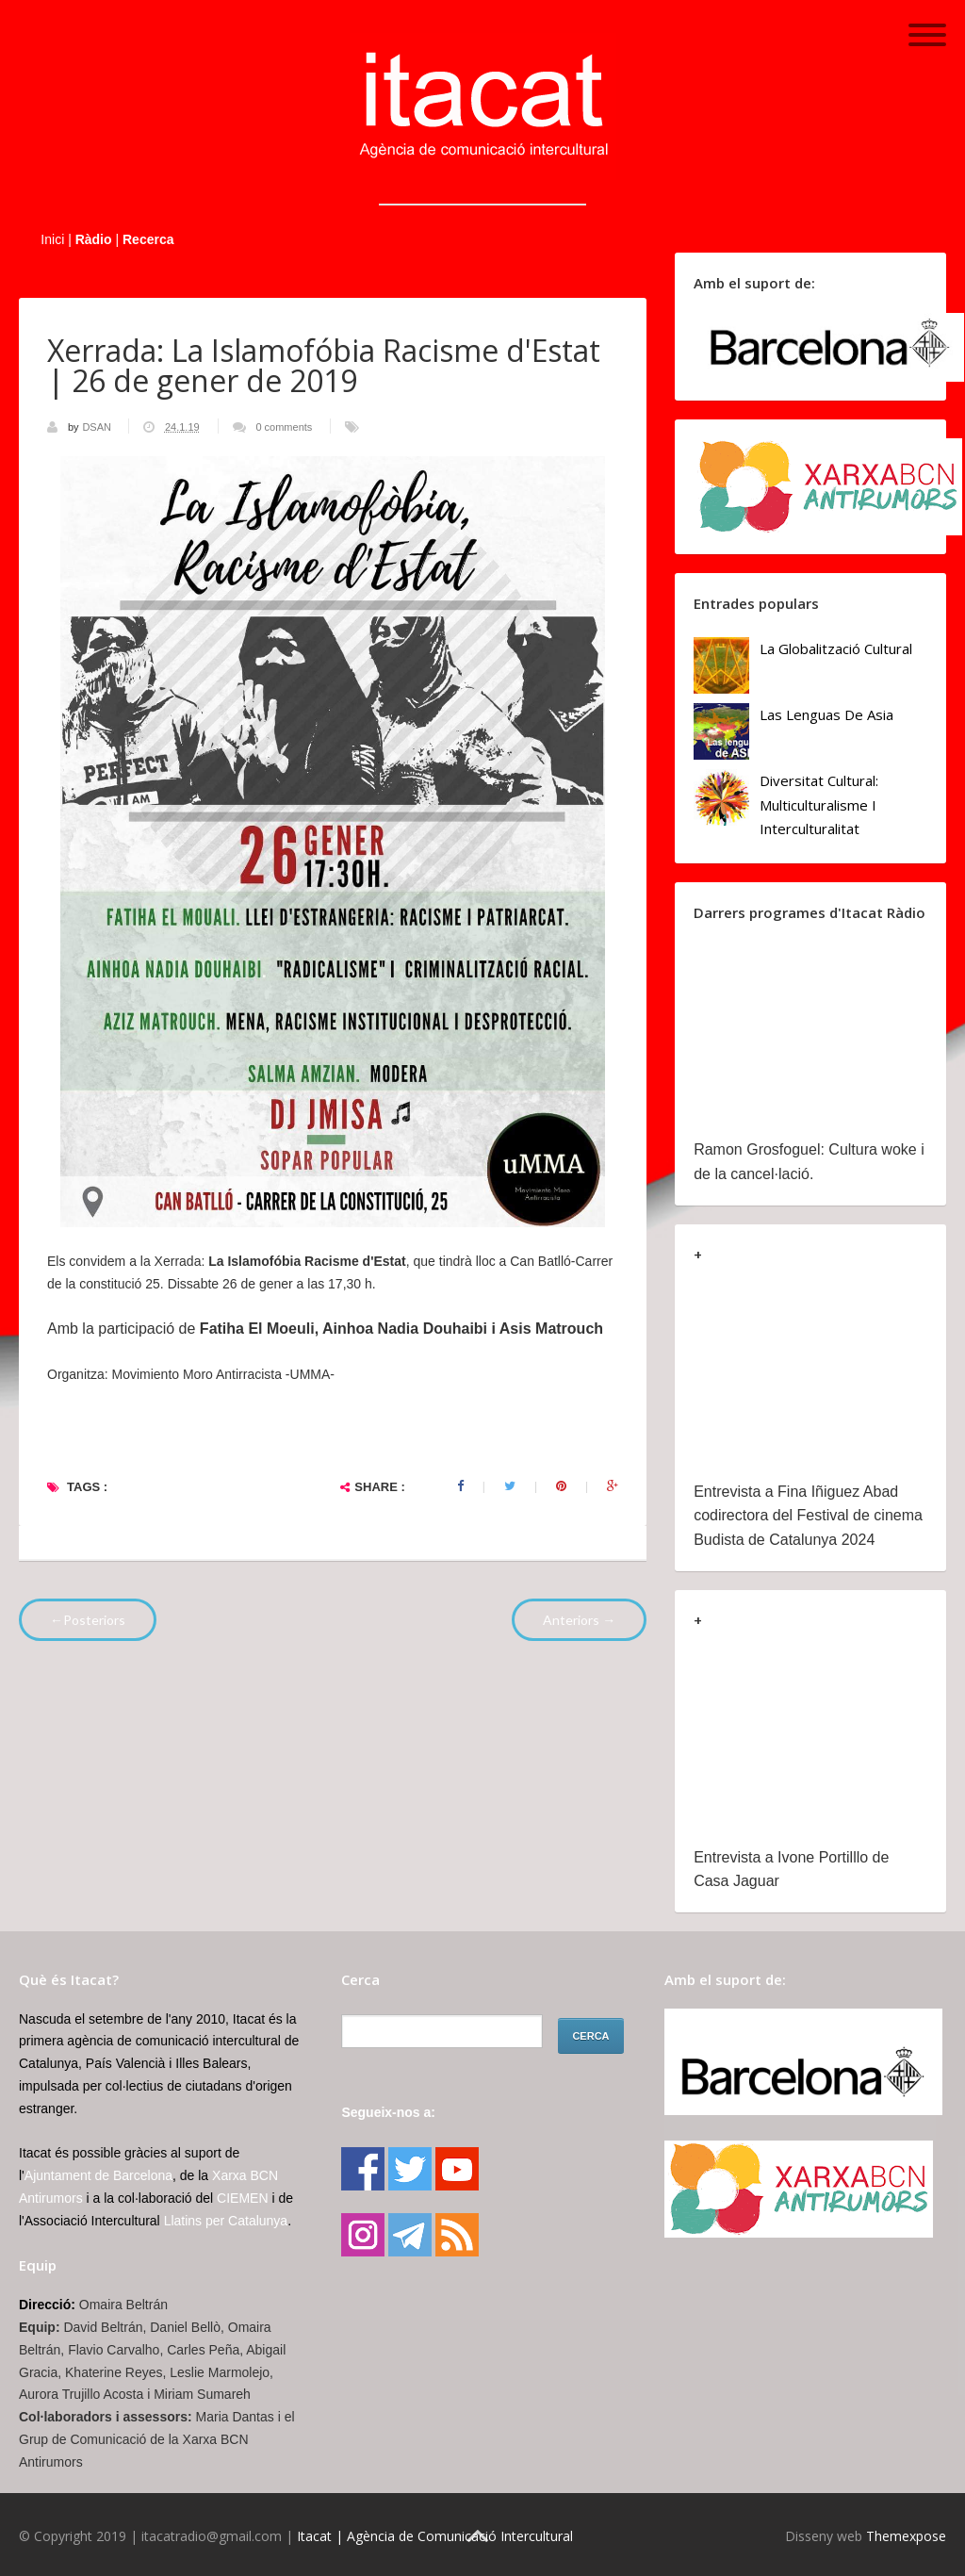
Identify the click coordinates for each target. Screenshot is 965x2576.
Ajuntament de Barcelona (98, 2175)
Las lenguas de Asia (826, 714)
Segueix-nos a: (388, 2112)
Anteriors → (579, 1620)
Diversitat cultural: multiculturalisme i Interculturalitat (819, 804)
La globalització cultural (836, 648)
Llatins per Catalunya (226, 2220)
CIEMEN (242, 2198)
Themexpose (906, 2536)
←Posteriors (87, 1620)
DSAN (98, 427)
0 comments (283, 427)
